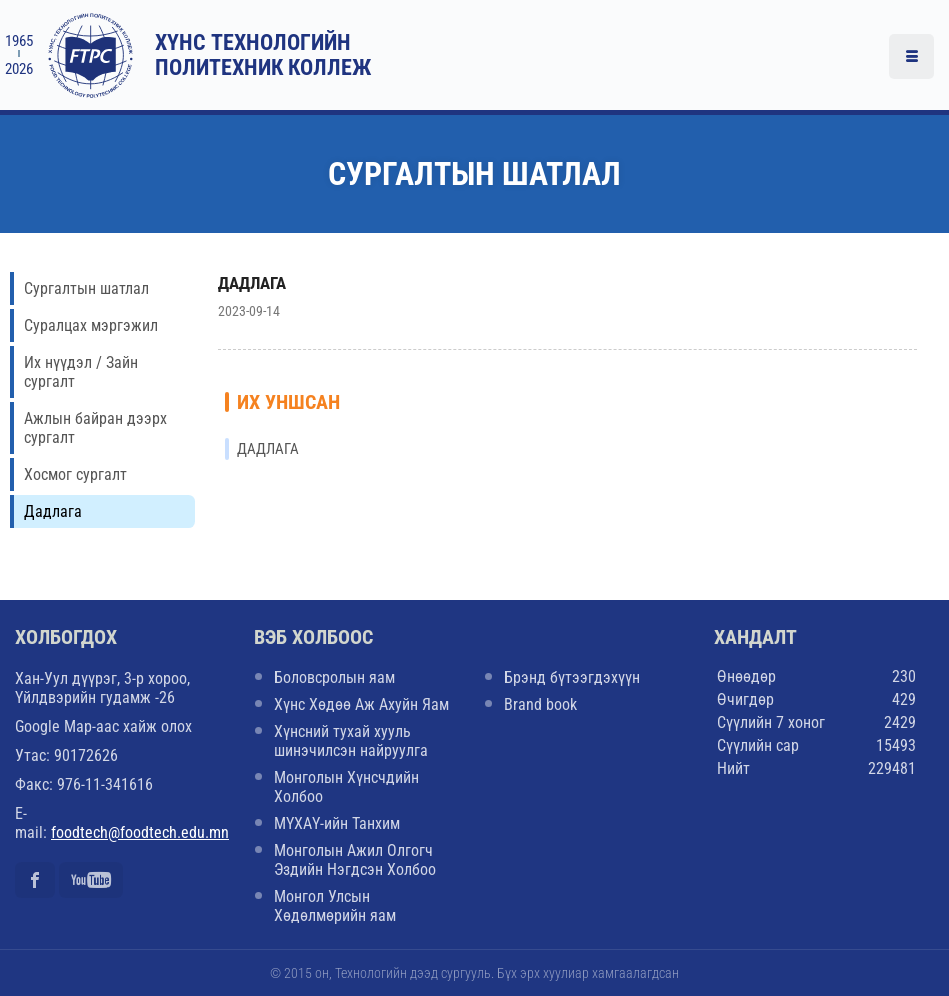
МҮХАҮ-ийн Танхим (337, 823)
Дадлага (53, 511)
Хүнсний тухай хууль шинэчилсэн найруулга (351, 741)
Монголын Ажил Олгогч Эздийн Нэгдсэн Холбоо (355, 860)
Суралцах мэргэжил (91, 325)
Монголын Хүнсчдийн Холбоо (346, 787)
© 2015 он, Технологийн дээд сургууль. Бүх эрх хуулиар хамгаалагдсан (474, 973)
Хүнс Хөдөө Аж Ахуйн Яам (361, 704)
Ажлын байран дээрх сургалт (95, 428)
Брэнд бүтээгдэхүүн (572, 677)
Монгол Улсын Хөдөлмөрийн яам (335, 906)
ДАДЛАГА (252, 283)
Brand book (540, 704)
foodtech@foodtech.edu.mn (140, 832)
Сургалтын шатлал (86, 288)
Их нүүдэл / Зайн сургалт (81, 372)
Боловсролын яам (334, 677)
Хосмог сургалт (75, 474)
